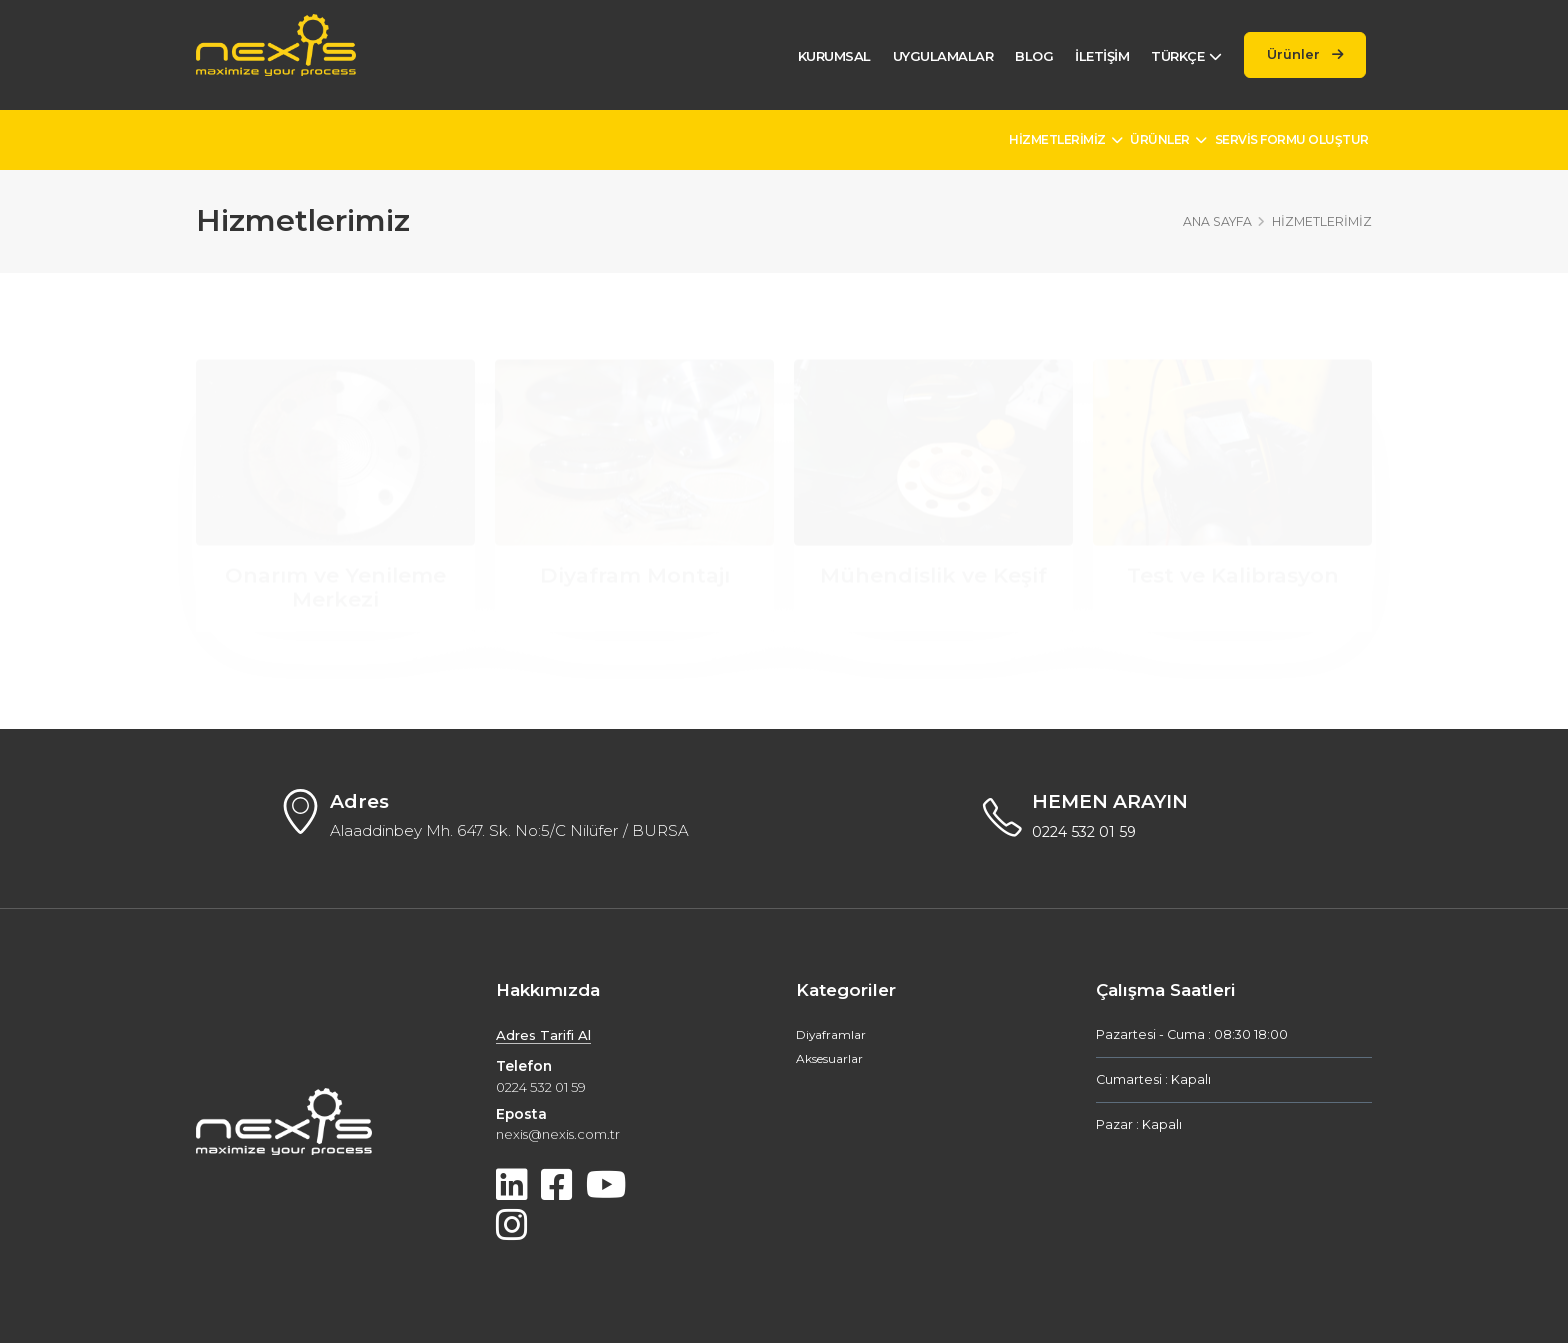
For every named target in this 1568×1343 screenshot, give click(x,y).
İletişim (1092, 56)
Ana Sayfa (1217, 221)
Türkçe (1176, 56)
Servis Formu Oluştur (1292, 139)
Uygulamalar (932, 56)
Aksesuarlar (833, 1059)
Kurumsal (823, 56)
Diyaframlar (832, 1035)
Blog (1024, 56)
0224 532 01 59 (1088, 832)
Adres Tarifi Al (546, 1036)
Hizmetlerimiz (1065, 139)
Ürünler (1300, 54)
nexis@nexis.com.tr (563, 1135)
